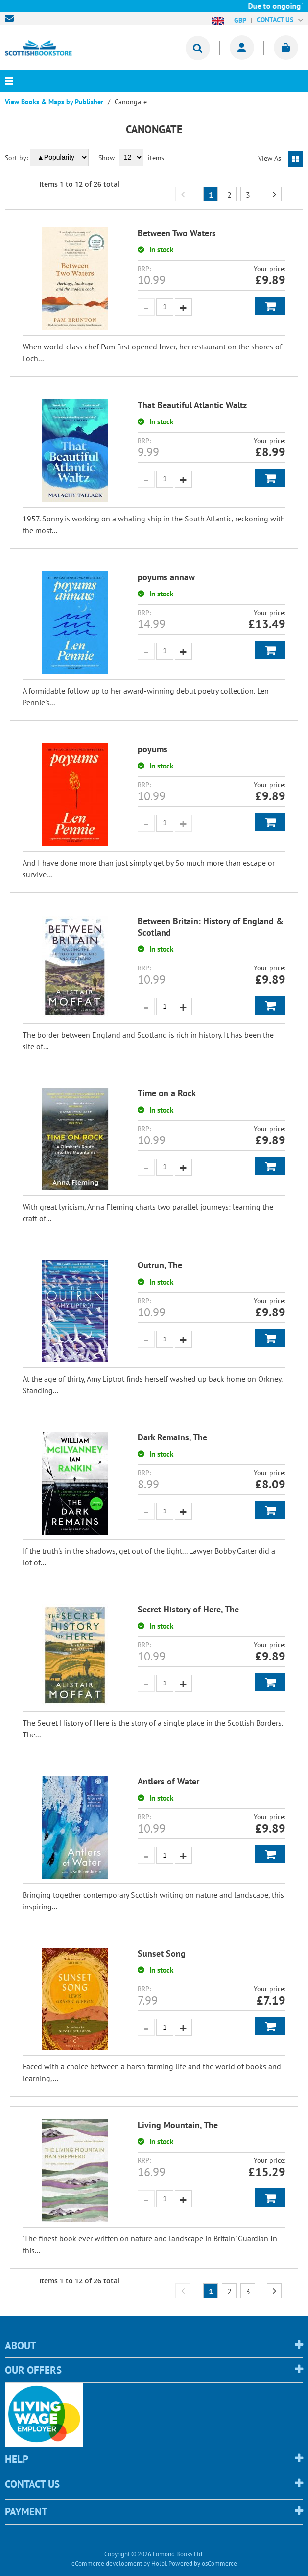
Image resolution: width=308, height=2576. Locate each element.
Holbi (158, 2563)
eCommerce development (106, 2563)
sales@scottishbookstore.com (12, 18)
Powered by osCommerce (202, 2563)
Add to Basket (270, 306)
